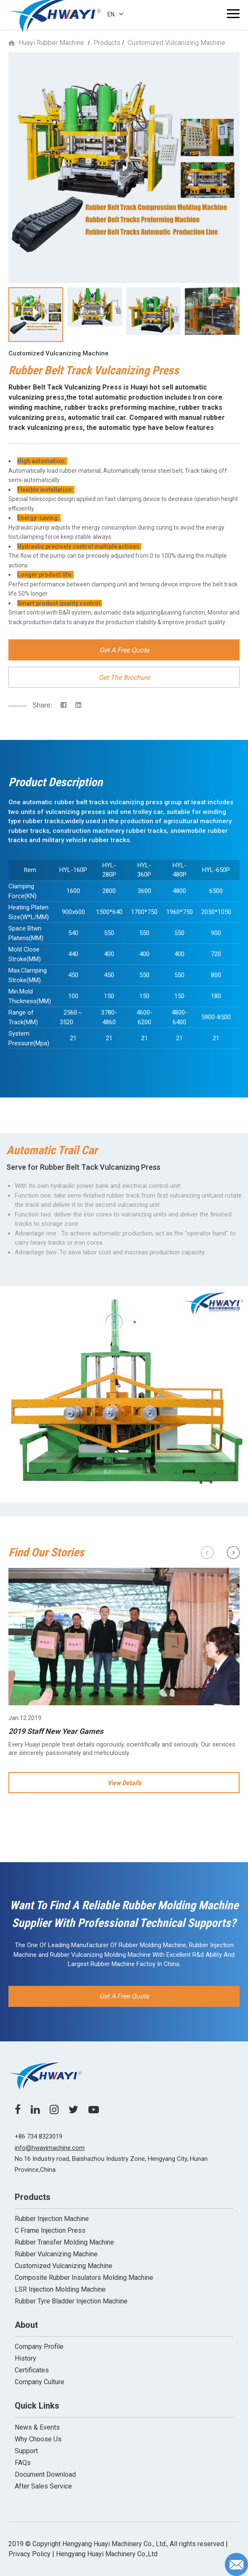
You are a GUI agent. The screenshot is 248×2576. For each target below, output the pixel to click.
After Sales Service (43, 2486)
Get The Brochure (124, 677)
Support (26, 2451)
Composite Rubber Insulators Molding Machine (84, 2278)
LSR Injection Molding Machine (60, 2289)
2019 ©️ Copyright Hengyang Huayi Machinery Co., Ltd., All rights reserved (116, 2544)
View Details (124, 1783)
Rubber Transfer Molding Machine (64, 2242)
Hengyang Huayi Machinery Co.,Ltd (106, 2554)
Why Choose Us (38, 2439)
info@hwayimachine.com (50, 2148)
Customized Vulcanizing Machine (176, 43)
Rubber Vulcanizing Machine (56, 2254)
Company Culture (39, 2382)
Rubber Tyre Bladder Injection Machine (71, 2301)
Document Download (45, 2474)
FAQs (23, 2463)
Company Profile (39, 2347)
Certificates (32, 2370)
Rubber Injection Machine (52, 2219)
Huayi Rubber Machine (51, 43)
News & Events (37, 2427)
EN (115, 14)
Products (106, 43)
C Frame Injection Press (50, 2230)
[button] (114, 1321)
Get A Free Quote (124, 650)
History (25, 2358)
